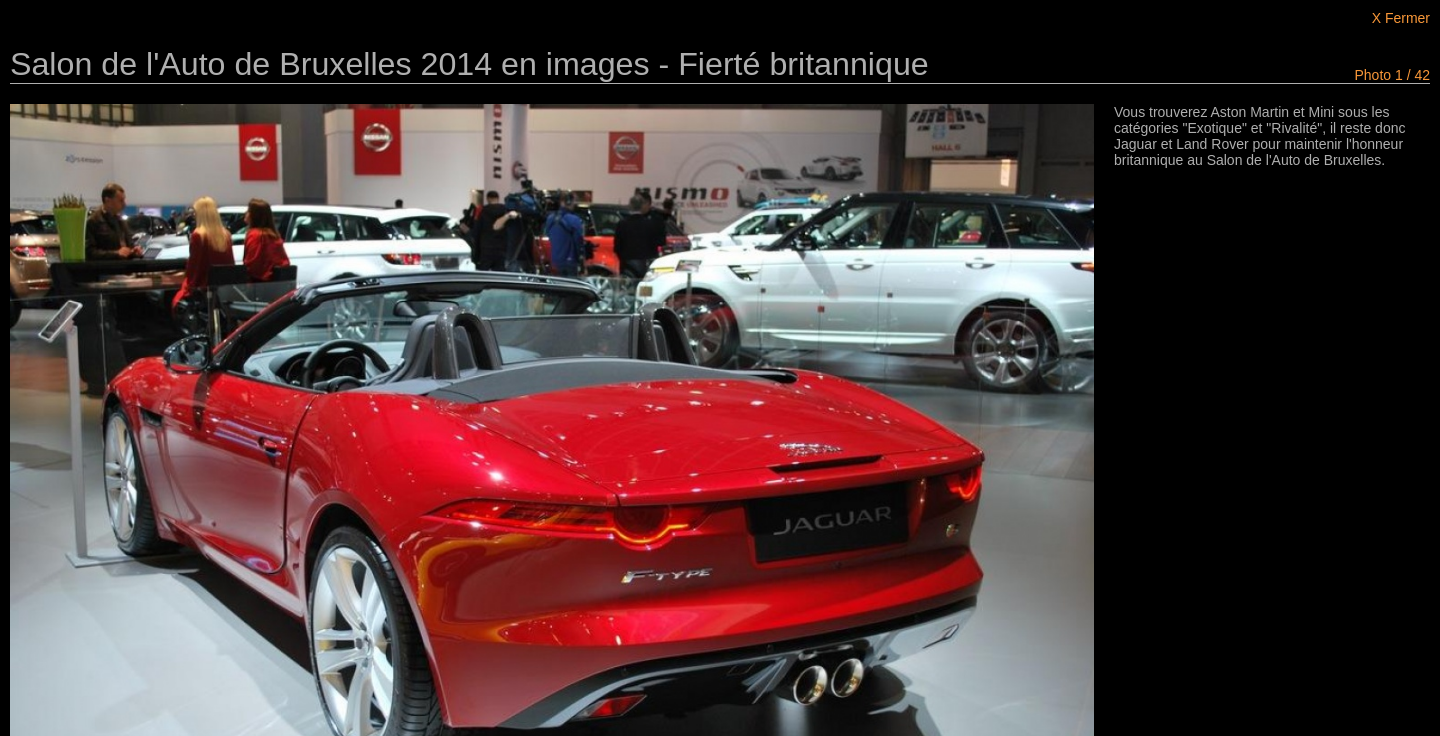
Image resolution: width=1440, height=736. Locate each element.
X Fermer (1401, 18)
